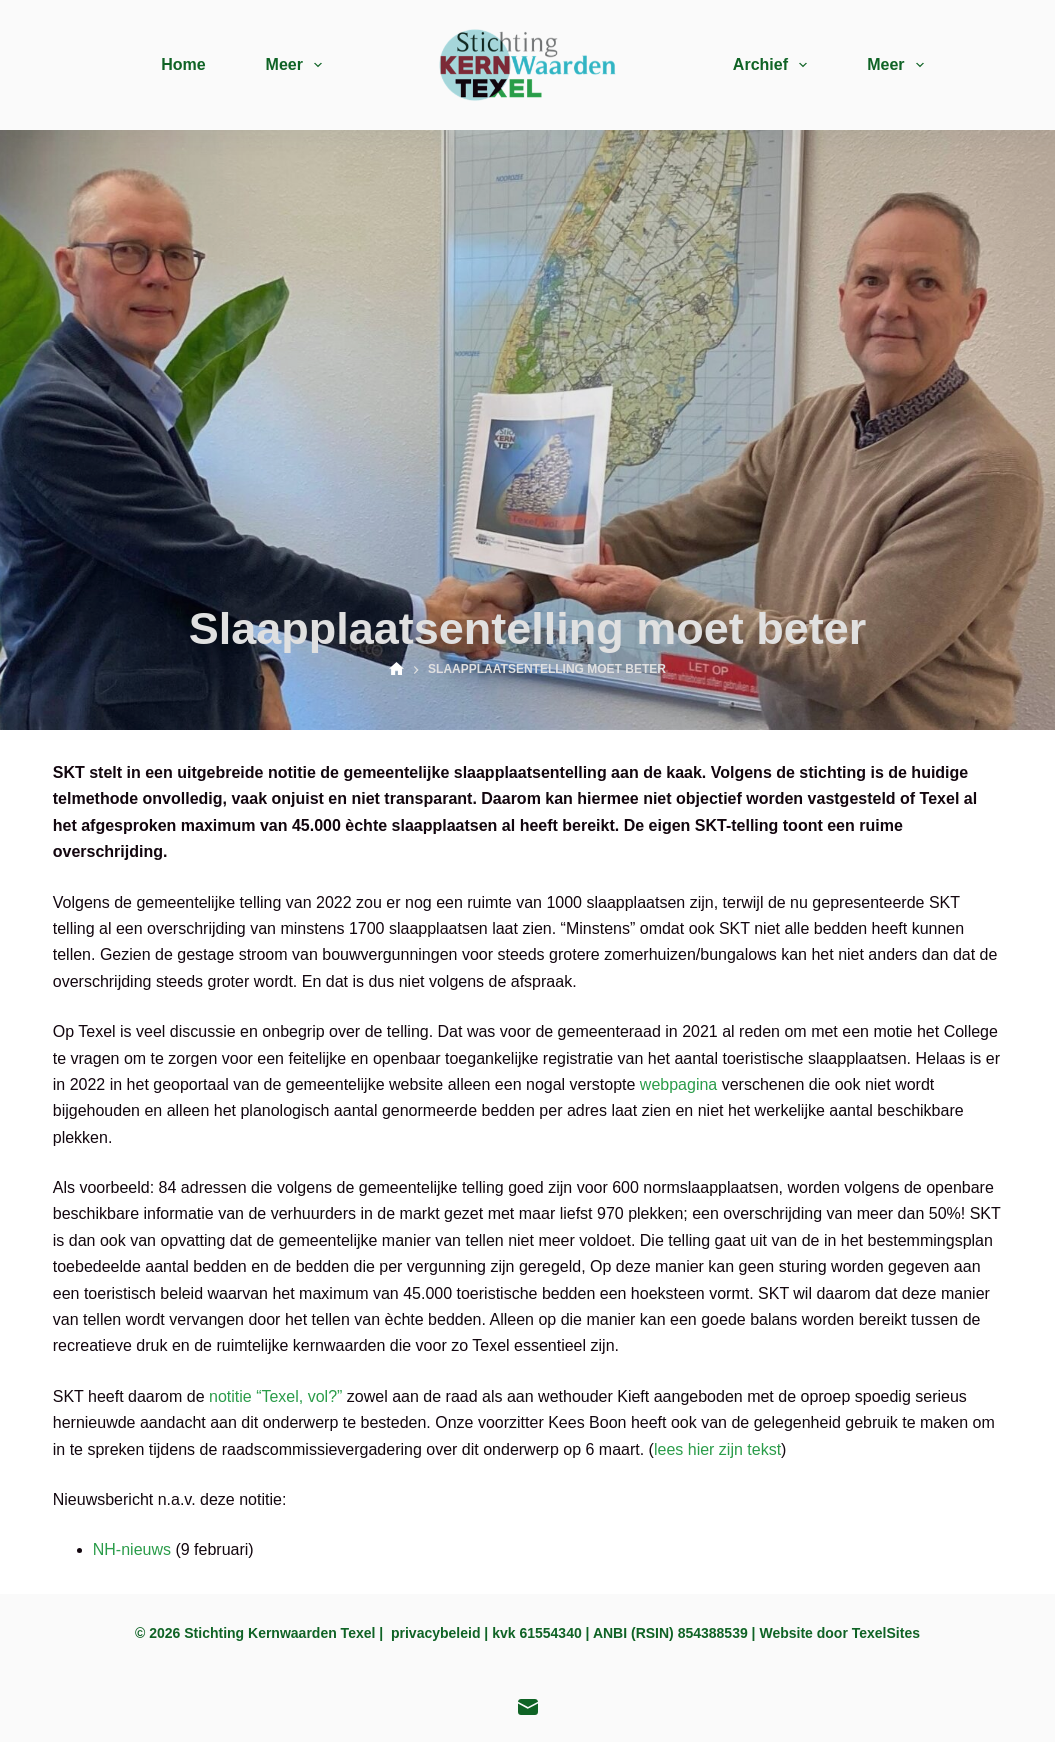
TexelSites (886, 1633)
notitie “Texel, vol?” (275, 1396)
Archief (774, 65)
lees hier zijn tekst (717, 1449)
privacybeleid (436, 1633)
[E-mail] (528, 1707)
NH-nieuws (132, 1549)
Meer (298, 65)
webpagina (678, 1084)
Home (183, 64)
